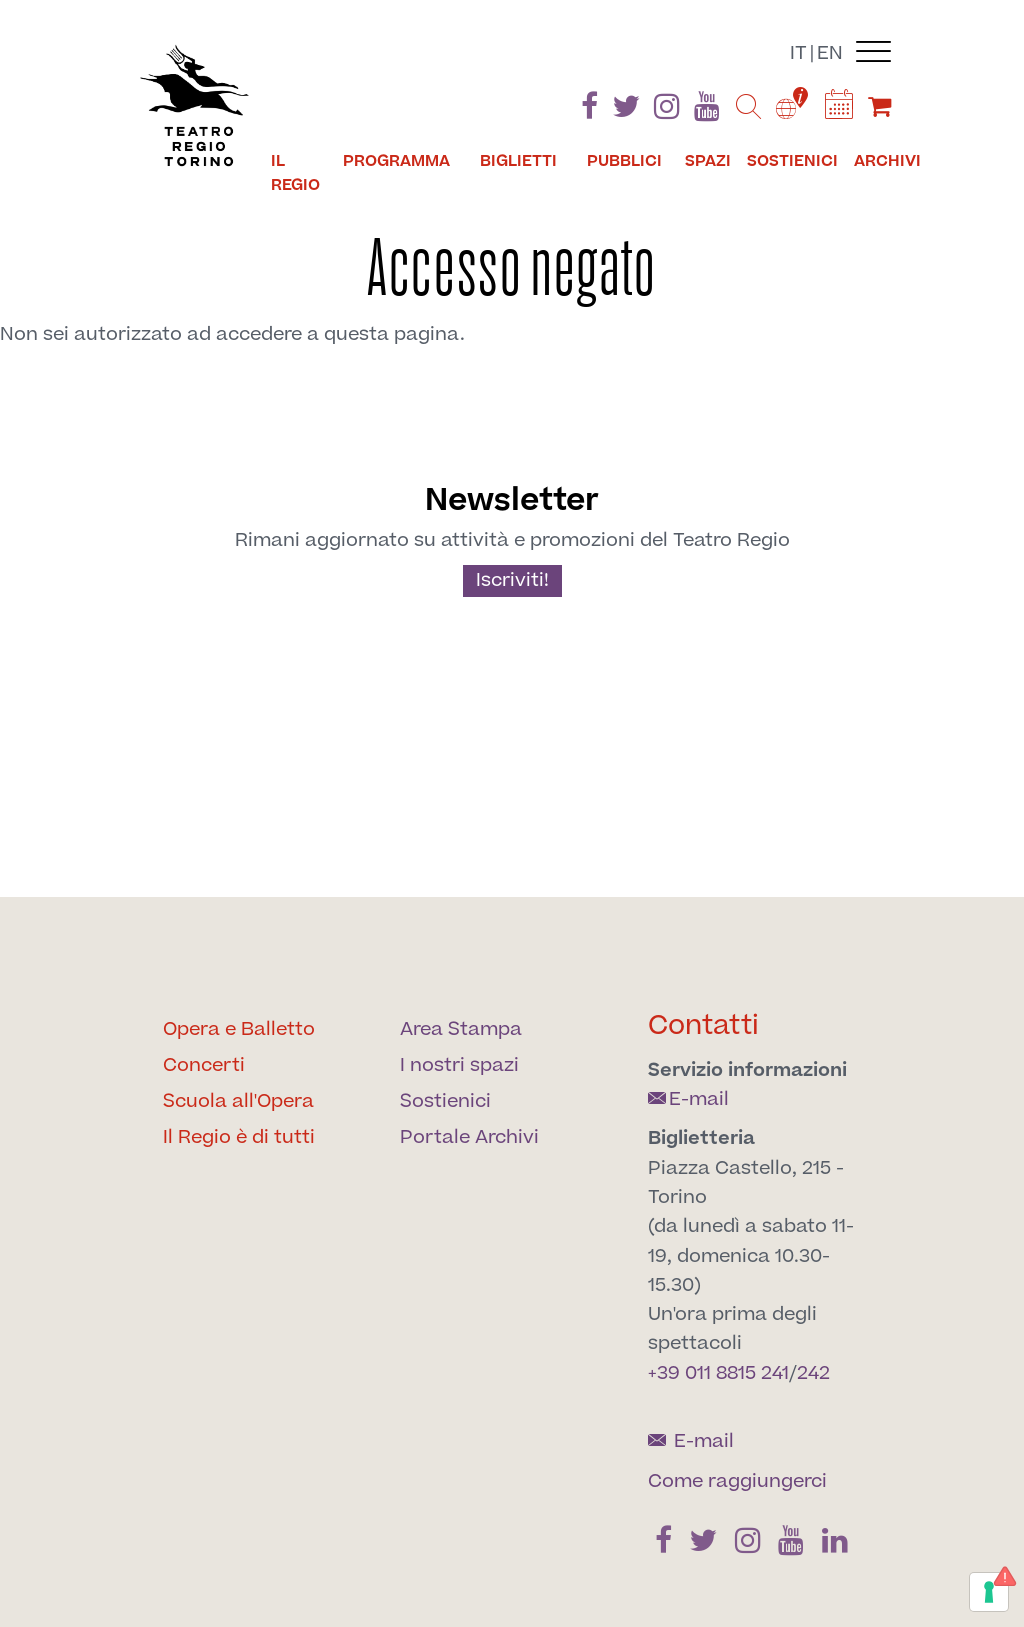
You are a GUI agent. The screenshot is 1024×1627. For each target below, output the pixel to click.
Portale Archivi (469, 1137)
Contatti (703, 1025)
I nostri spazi (459, 1065)
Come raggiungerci (737, 1481)
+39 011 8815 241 (718, 1373)
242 (813, 1373)
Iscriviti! (512, 580)
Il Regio (295, 173)
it (798, 53)
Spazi (708, 161)
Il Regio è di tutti (239, 1137)
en (830, 53)
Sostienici (792, 161)
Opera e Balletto (239, 1029)
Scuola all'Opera (238, 1101)
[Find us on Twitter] (626, 110)
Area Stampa (461, 1029)
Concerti (204, 1065)
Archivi (887, 161)
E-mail (688, 1099)
